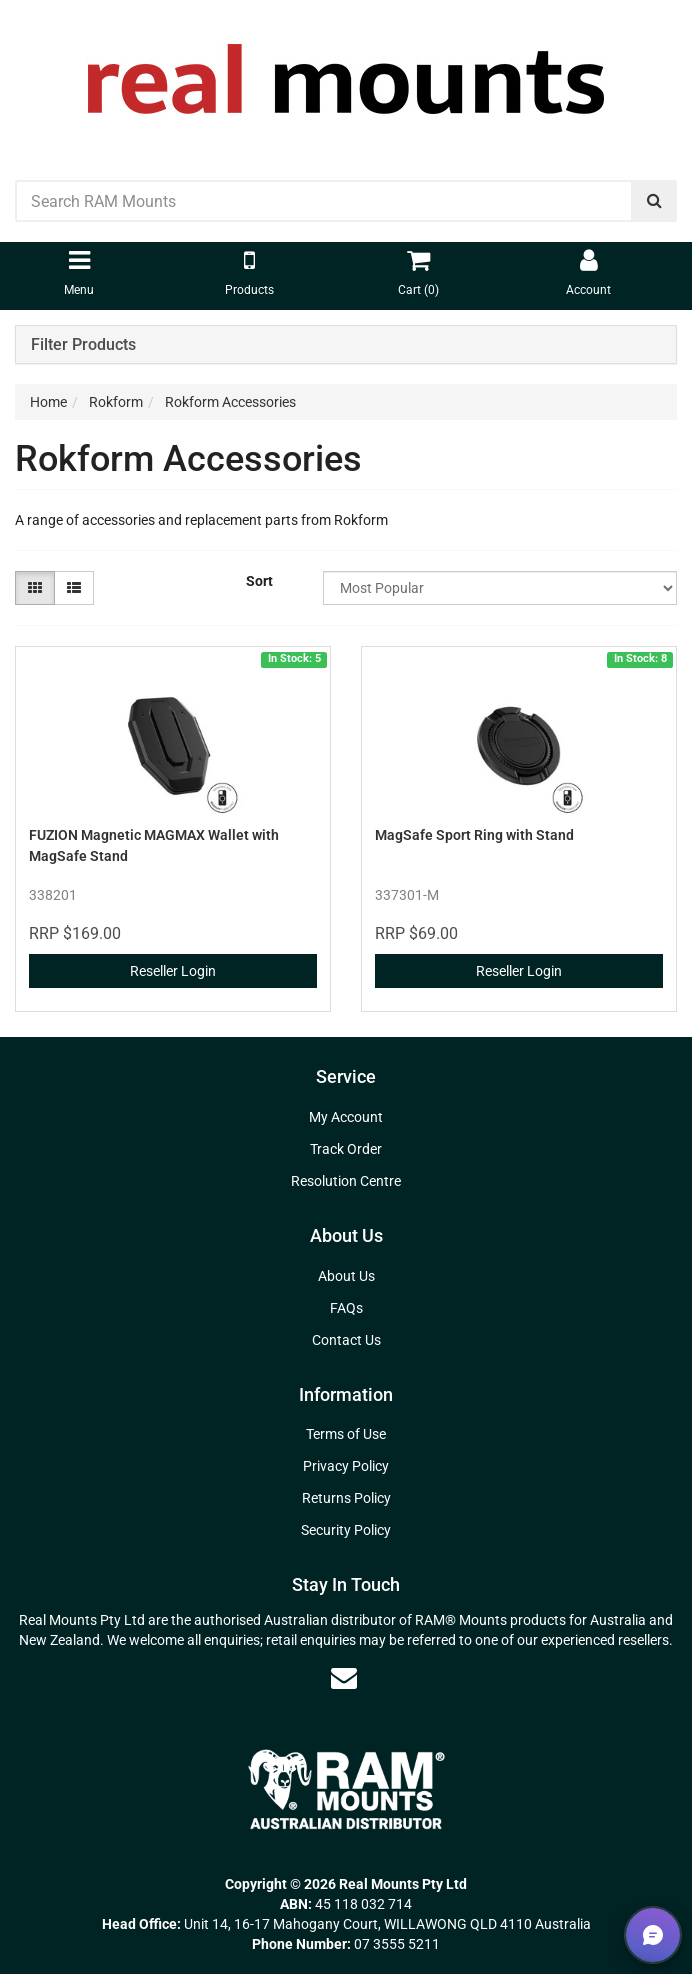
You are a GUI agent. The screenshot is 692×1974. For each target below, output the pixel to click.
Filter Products (83, 345)
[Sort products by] (500, 588)
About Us (346, 1276)
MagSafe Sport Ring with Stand (474, 835)
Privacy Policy (346, 1466)
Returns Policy (346, 1498)
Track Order (346, 1149)
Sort (259, 581)
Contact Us (346, 1340)
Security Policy (346, 1530)
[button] (653, 1935)
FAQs (346, 1308)
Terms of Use (346, 1434)
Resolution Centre (346, 1181)
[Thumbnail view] (35, 588)
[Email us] (344, 1678)
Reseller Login (173, 971)
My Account (346, 1117)
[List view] (74, 588)
